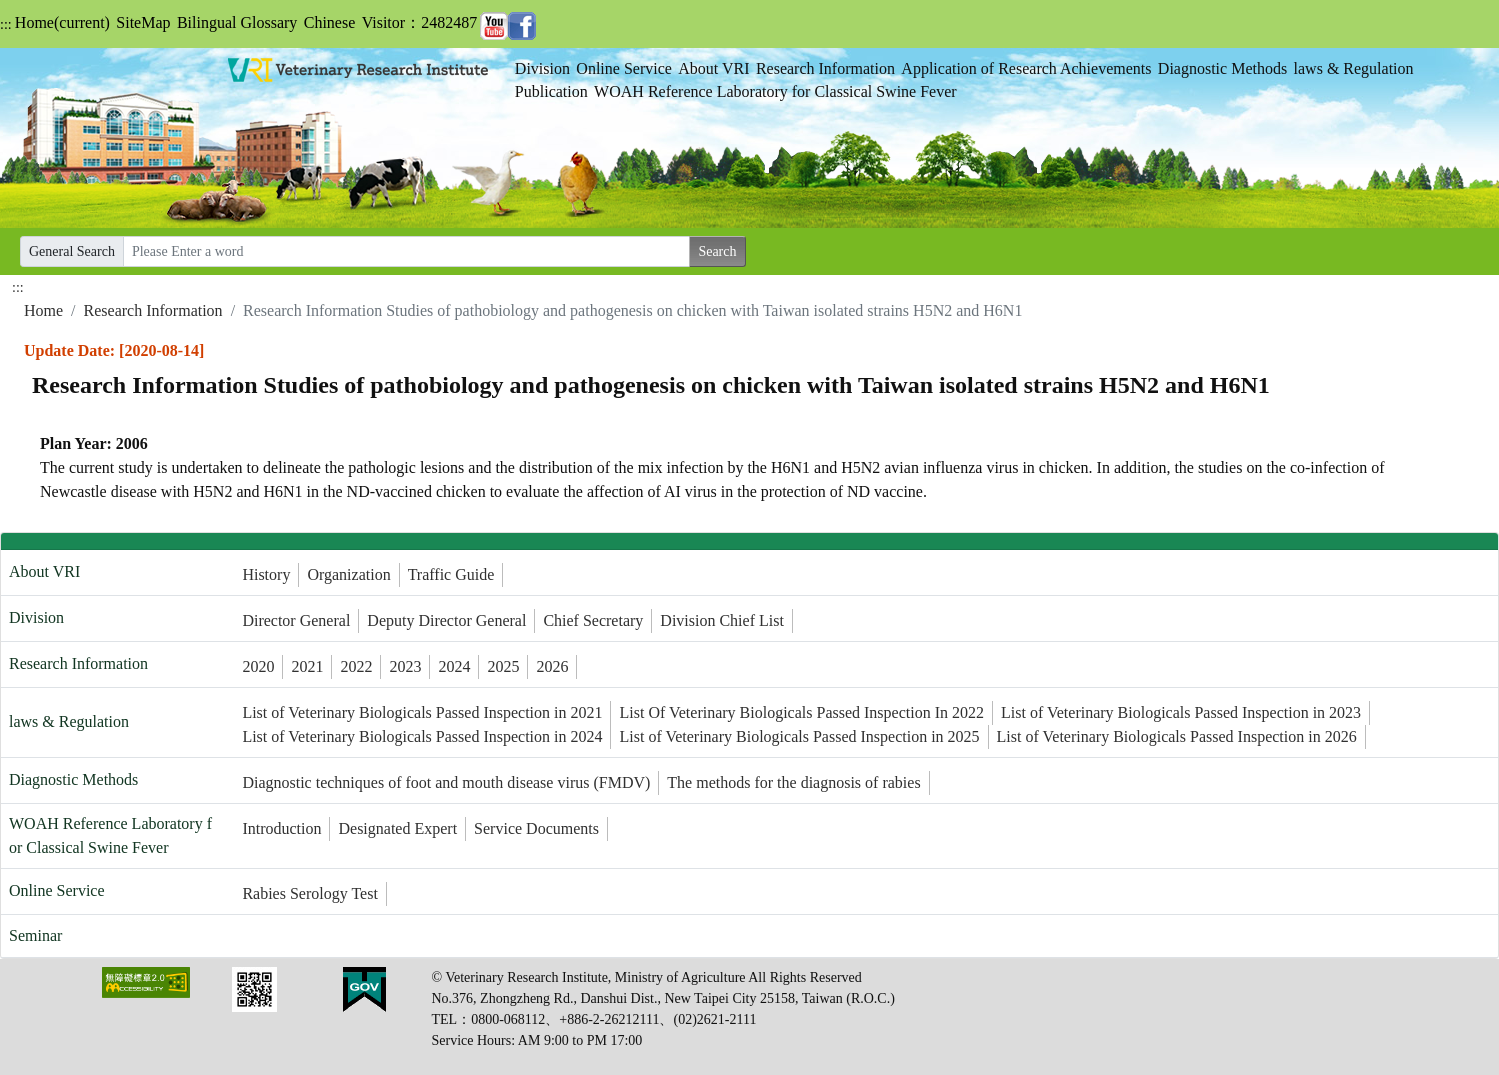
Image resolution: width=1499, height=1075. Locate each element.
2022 (356, 666)
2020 (258, 666)
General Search (72, 251)
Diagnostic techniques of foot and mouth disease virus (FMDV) (446, 782)
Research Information (825, 68)
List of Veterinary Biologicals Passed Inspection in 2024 (422, 736)
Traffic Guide (451, 574)
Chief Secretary (593, 620)
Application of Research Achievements (1026, 68)
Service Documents (536, 828)
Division (542, 68)
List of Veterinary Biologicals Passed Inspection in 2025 (799, 736)
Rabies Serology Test (309, 893)
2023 (405, 666)
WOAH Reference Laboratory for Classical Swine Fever (775, 91)
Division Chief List (722, 620)
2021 (307, 666)
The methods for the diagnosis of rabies (793, 782)
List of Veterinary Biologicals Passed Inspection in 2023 (1181, 712)
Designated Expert (397, 828)
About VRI (713, 68)
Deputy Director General (446, 620)
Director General (296, 620)
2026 (552, 666)
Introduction (281, 828)
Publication (551, 91)
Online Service (624, 68)
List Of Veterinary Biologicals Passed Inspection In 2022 (801, 712)
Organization (348, 574)
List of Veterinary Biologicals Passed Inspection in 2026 (1177, 736)
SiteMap (143, 22)
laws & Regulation (1354, 68)
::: (6, 24)
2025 (503, 666)
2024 (454, 666)
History (266, 574)
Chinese (330, 22)
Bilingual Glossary (237, 22)
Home (62, 22)
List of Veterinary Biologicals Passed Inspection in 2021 (422, 712)
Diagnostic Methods (1222, 68)
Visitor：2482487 (419, 22)
